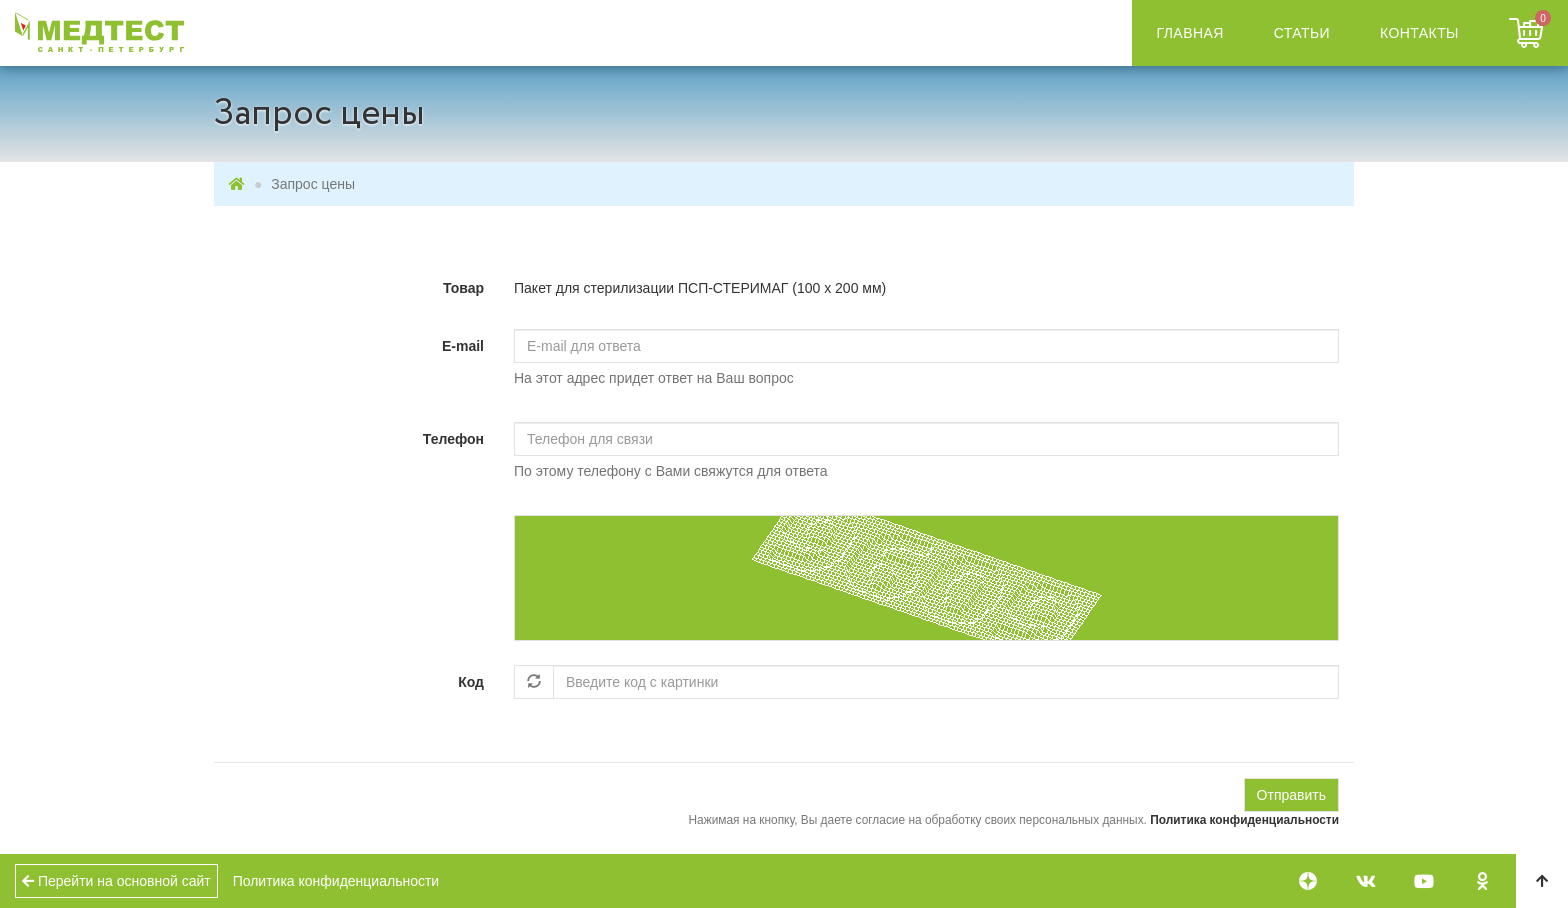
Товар (463, 288)
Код (471, 682)
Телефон (453, 439)
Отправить (1291, 795)
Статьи (1302, 33)
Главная (1190, 33)
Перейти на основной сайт (116, 881)
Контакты (1419, 33)
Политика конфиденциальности (1244, 820)
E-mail (463, 346)
